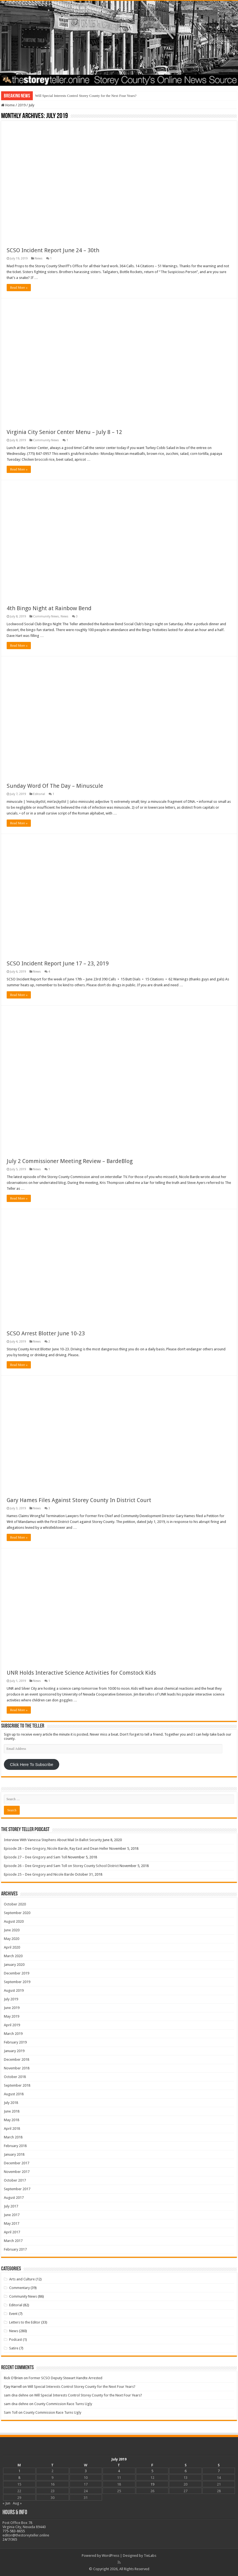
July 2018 (11, 2103)
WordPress (110, 2555)
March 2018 (13, 2137)
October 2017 (15, 2180)
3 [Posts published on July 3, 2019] (86, 2471)
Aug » (17, 2503)
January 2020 (14, 1964)
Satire (13, 2348)
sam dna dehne (16, 2395)
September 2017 (17, 2189)
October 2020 (15, 1904)
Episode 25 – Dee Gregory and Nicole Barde (39, 1874)
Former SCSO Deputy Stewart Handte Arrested (65, 2378)
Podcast (15, 2339)
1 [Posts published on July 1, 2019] (19, 2471)
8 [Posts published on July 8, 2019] (19, 2478)
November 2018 (16, 2068)
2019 (22, 105)
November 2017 (16, 2172)
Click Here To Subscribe (31, 1764)
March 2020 (13, 1956)
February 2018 (15, 2146)
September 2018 (17, 2085)
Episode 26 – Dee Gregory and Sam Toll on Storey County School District (61, 1866)
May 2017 (11, 2223)
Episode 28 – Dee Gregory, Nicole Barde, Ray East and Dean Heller (56, 1848)
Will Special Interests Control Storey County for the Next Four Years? (86, 96)
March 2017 (13, 2241)
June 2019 (11, 2008)
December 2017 (16, 2163)
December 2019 (16, 1973)
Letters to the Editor (24, 2322)
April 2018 (12, 2128)
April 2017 (12, 2232)
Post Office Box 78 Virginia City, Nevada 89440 (24, 2525)
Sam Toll (11, 2412)
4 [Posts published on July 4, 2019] (119, 2471)
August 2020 (14, 1921)
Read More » (19, 288)
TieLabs (150, 2555)
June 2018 (11, 2111)
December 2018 (16, 2059)
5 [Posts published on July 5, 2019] (152, 2471)
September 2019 (17, 1982)
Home (8, 105)
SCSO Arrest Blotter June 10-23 (46, 1333)
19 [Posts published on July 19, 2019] (152, 2484)
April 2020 (12, 1947)
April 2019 (12, 2025)
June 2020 (11, 1930)
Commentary (19, 2288)
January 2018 (14, 2154)
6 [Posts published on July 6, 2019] (186, 2471)
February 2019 (15, 2042)
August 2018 (14, 2094)
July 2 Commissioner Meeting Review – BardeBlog (70, 1161)
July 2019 (11, 1999)
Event (13, 2314)
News (39, 258)
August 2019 (14, 1990)
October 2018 (15, 2077)
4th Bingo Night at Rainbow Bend (49, 608)
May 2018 (11, 2120)
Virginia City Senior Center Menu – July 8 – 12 (64, 432)
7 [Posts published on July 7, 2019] (219, 2471)
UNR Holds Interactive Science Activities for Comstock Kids (81, 1672)
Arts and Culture (22, 2279)
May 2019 (11, 2016)
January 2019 (14, 2051)
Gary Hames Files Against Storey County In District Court (79, 1500)
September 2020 (17, 1913)
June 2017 (11, 2215)
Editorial (39, 794)
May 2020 (11, 1939)
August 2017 (14, 2197)
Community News (46, 440)
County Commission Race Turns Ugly (63, 2404)
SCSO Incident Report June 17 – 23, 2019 (58, 963)
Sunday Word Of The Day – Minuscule (55, 785)
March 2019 (13, 2034)
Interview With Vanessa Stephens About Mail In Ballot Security (53, 1840)
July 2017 (11, 2206)
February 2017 (15, 2249)
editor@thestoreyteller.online (26, 2535)
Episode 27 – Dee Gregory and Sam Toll (35, 1857)
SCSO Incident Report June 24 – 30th (53, 250)
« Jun (6, 2503)
